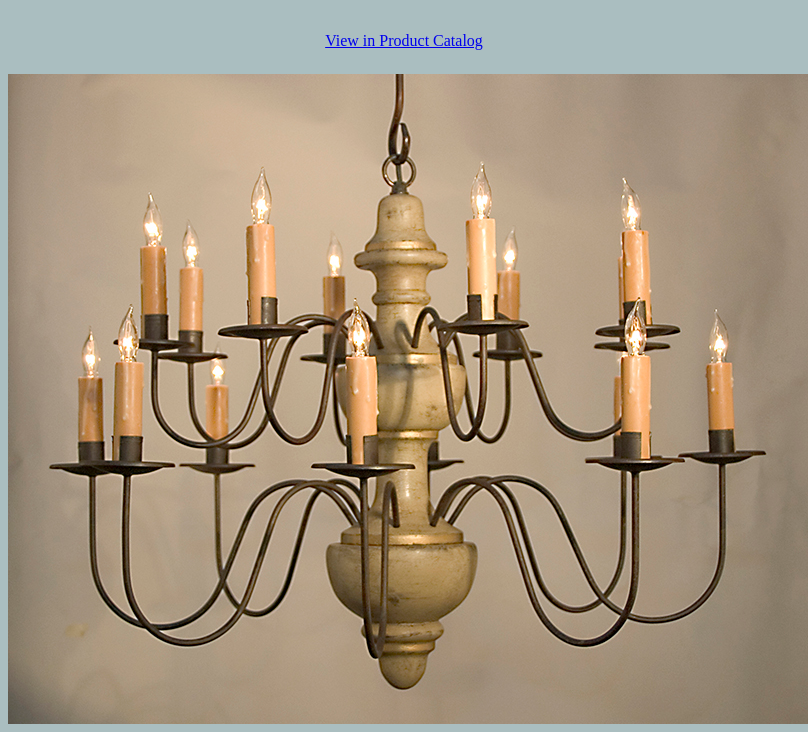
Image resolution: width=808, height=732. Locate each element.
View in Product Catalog (404, 40)
